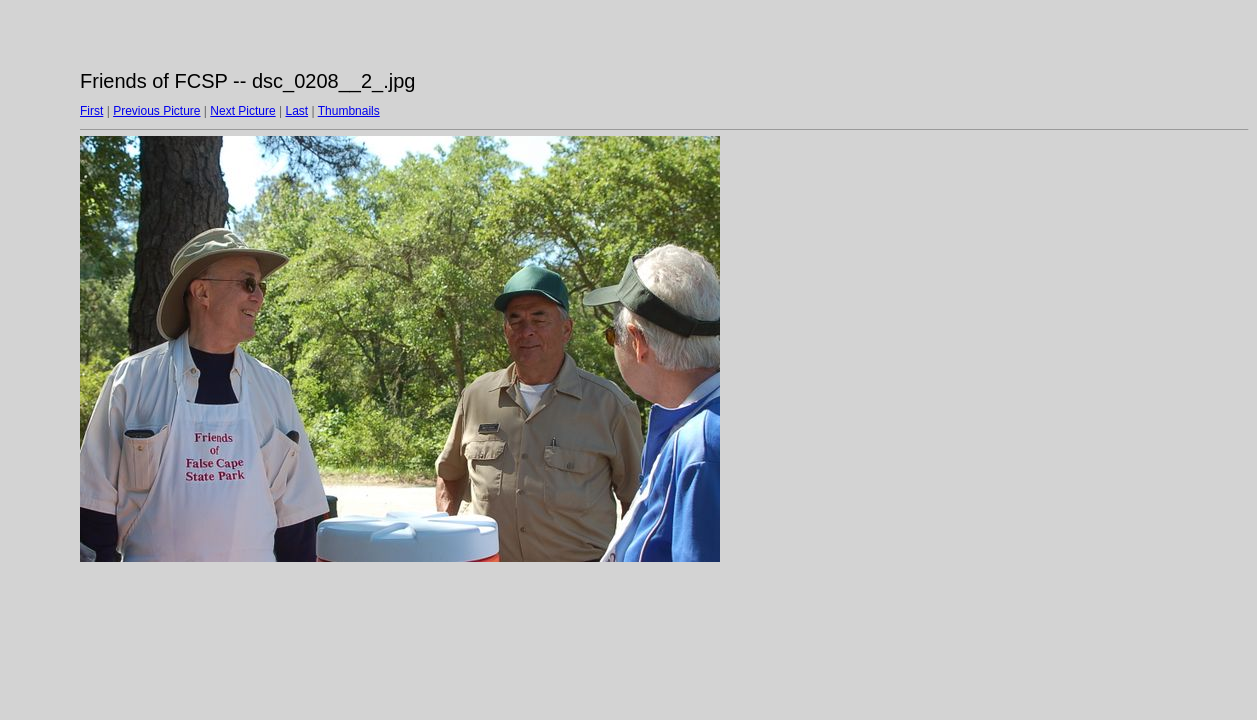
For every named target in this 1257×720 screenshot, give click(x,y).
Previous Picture (156, 111)
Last (296, 111)
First (91, 111)
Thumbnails (349, 111)
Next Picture (242, 111)
